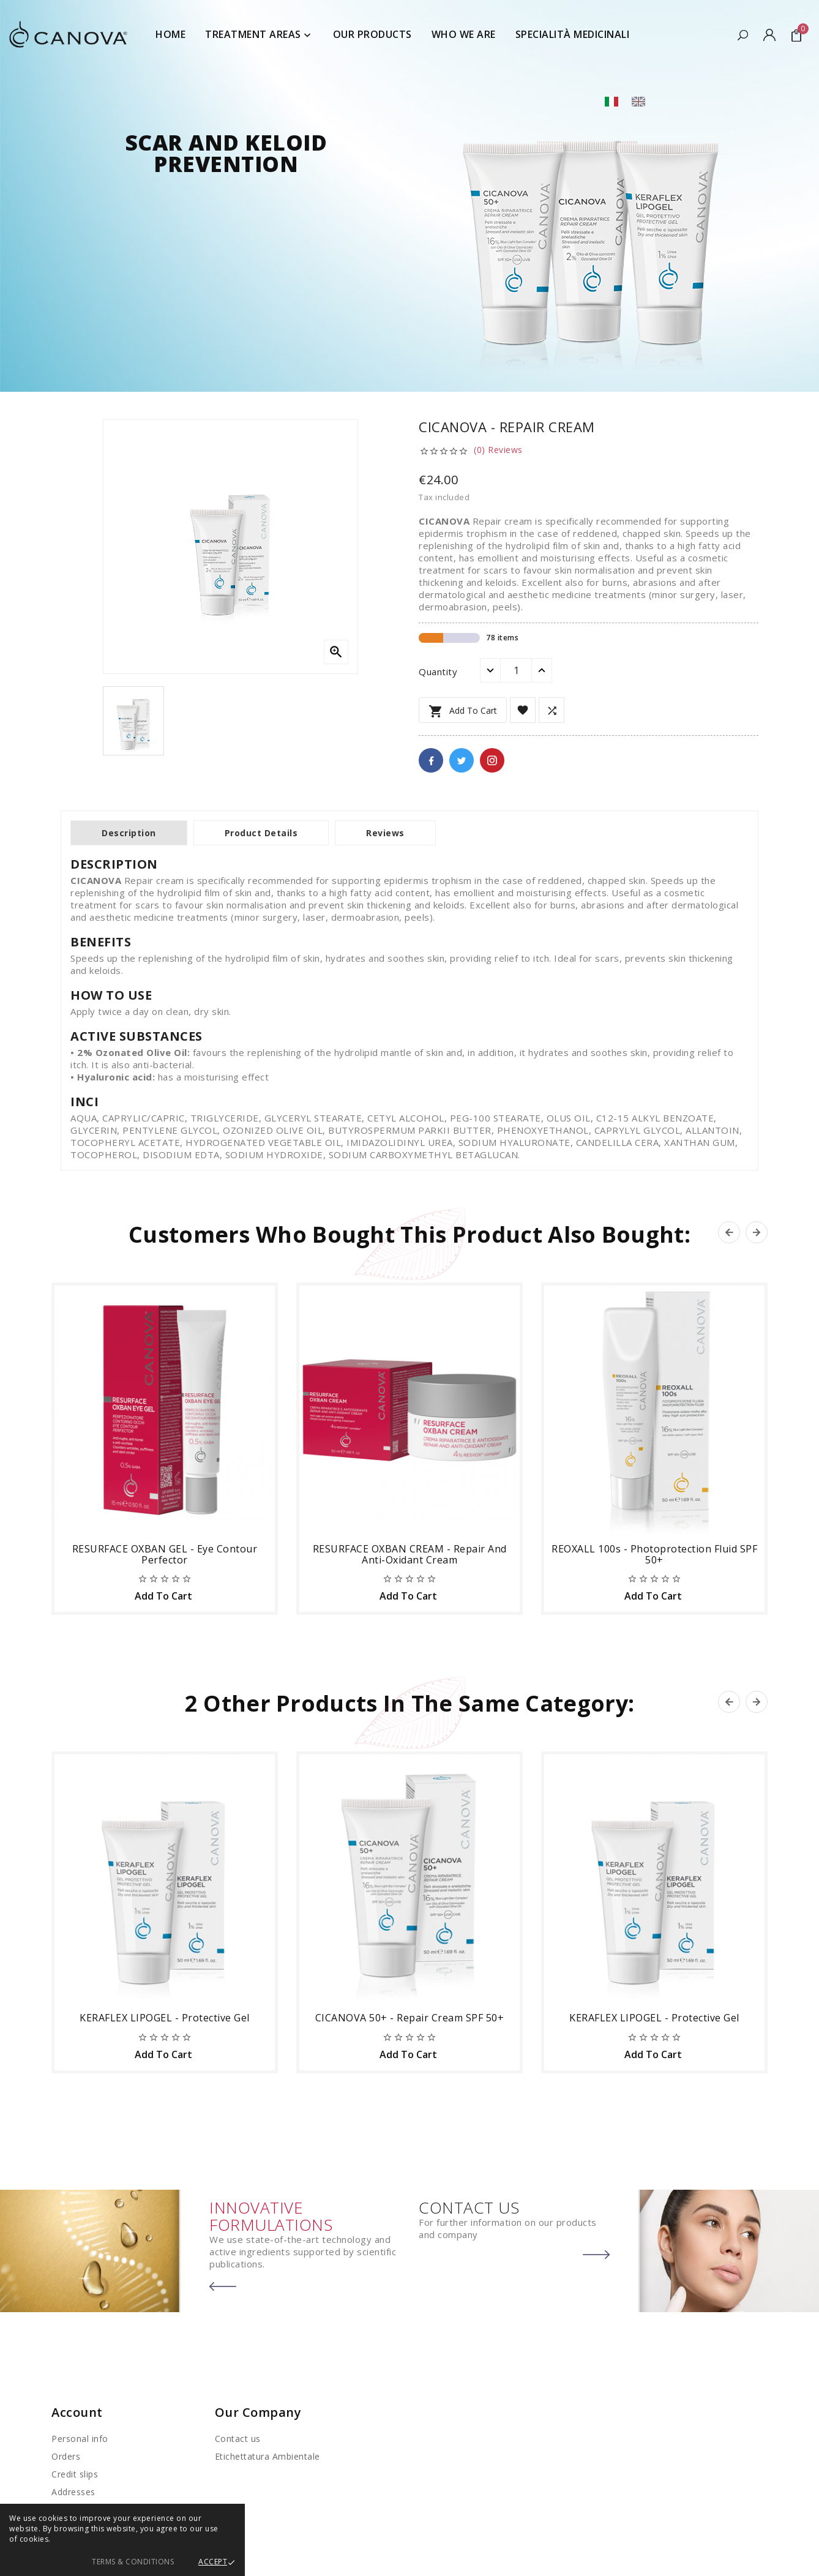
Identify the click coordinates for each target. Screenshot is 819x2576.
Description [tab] (129, 833)
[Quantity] (516, 670)
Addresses (73, 2492)
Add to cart (462, 711)
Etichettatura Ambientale (267, 2456)
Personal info (79, 2438)
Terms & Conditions (133, 2561)
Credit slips (74, 2474)
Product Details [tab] (261, 833)
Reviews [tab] (385, 833)
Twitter (461, 760)
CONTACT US (469, 2207)
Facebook (431, 760)
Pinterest (492, 760)
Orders (65, 2456)
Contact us (238, 2438)
